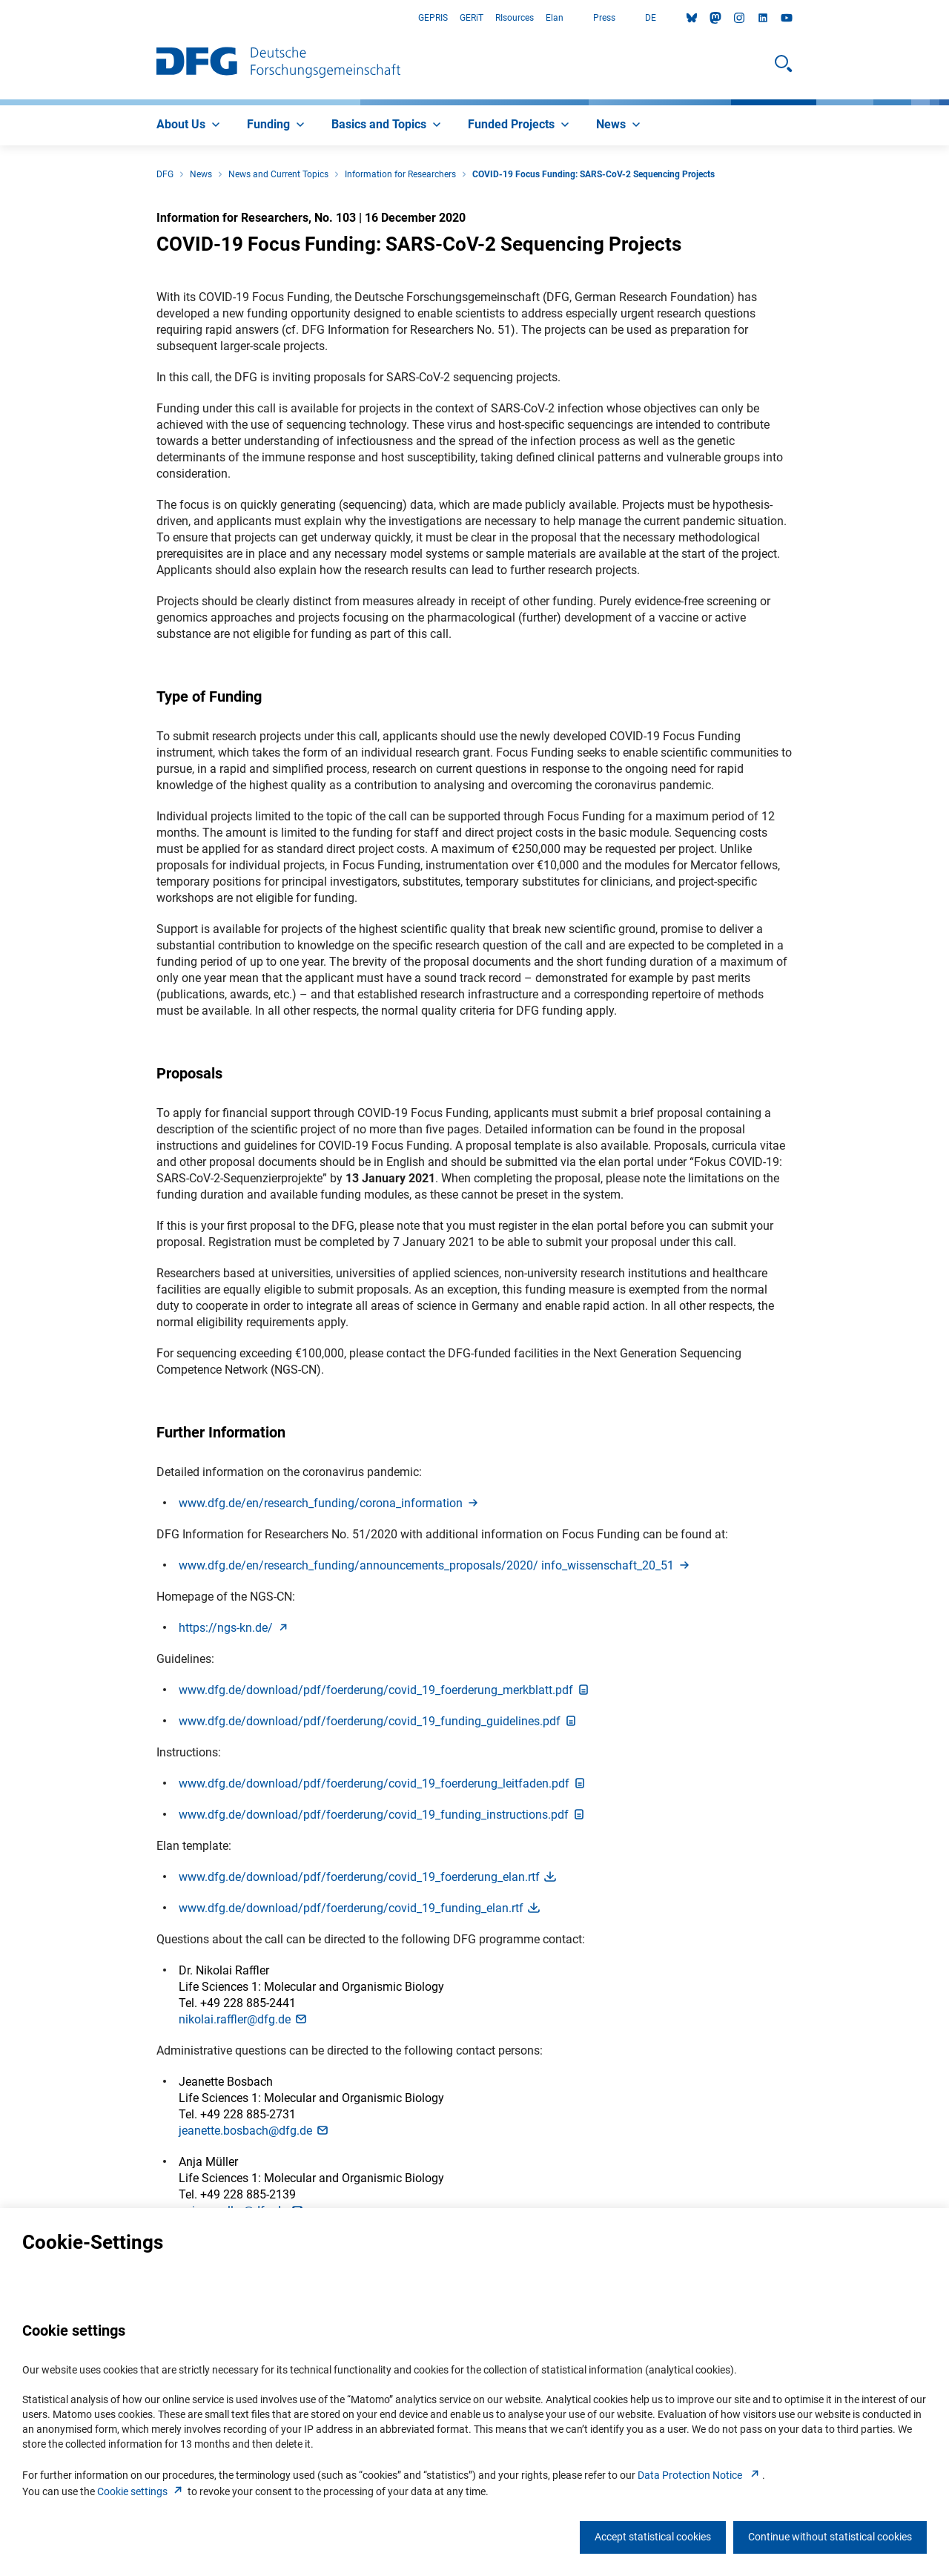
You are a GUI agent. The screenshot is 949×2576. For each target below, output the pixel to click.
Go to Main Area (0, 18)
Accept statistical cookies (653, 2537)
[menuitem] (189, 125)
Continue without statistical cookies (830, 2537)
